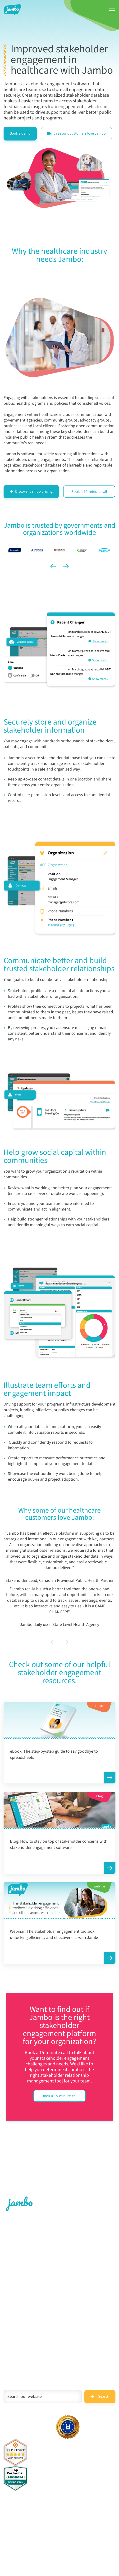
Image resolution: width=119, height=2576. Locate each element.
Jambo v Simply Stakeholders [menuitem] (30, 2321)
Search (100, 2396)
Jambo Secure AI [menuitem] (75, 2271)
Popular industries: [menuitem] (21, 2232)
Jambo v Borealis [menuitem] (19, 2341)
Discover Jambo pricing (31, 491)
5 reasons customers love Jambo (76, 133)
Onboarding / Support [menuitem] (79, 2281)
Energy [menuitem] (10, 2291)
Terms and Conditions (23, 2506)
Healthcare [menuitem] (13, 2301)
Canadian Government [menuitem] (24, 2242)
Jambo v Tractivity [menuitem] (20, 2331)
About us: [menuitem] (68, 2232)
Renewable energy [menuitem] (20, 2281)
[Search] (43, 2396)
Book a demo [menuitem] (71, 2301)
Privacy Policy (60, 2506)
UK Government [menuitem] (18, 2251)
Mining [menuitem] (9, 2271)
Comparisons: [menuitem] (16, 2311)
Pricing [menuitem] (66, 2251)
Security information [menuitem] (78, 2261)
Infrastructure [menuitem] (16, 2261)
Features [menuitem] (67, 2242)
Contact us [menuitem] (69, 2291)
